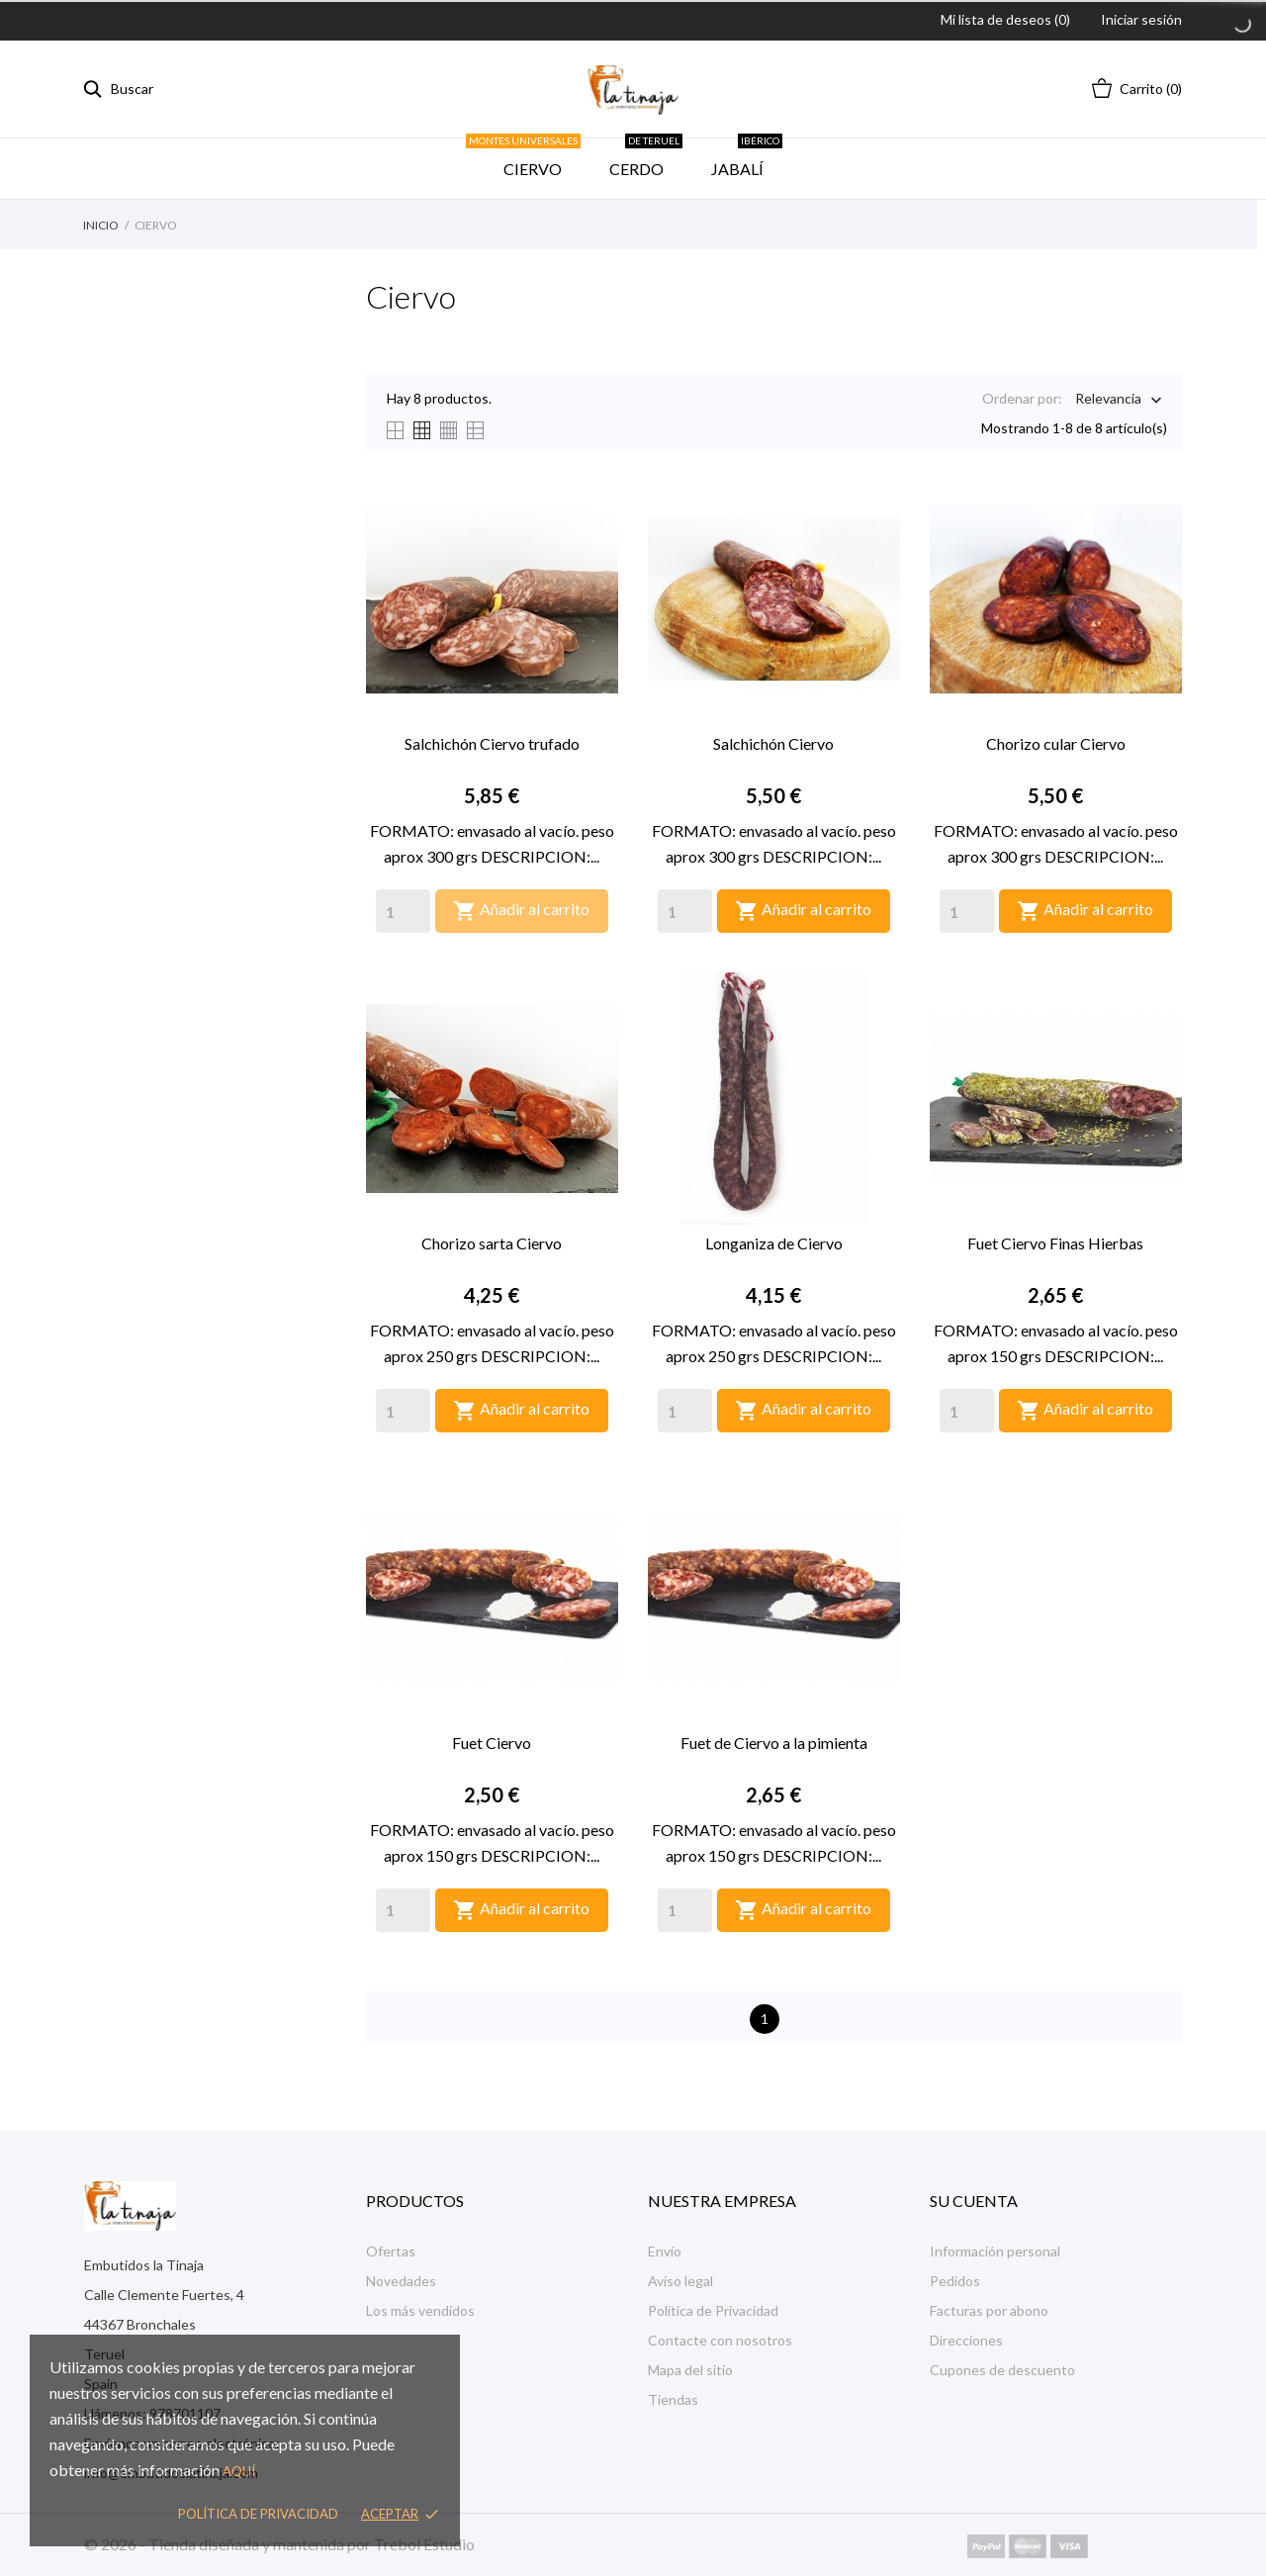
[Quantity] (403, 911)
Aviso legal (680, 2280)
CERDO (645, 158)
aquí (239, 2471)
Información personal (995, 2251)
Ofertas (390, 2251)
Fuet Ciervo (491, 1742)
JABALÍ (746, 158)
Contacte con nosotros (720, 2340)
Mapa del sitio (690, 2369)
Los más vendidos (420, 2310)
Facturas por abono (989, 2310)
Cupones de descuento (1002, 2369)
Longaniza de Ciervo (774, 1243)
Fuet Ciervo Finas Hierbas (1055, 1243)
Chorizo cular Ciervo (1056, 743)
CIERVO (530, 158)
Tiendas (673, 2399)
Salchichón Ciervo (773, 743)
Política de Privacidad (713, 2310)
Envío (664, 2251)
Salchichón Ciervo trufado (492, 743)
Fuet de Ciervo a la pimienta (773, 1742)
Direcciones (966, 2340)
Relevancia (1108, 400)
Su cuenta (974, 2200)
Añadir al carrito (521, 911)
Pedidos (955, 2280)
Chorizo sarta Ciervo (491, 1243)
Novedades (401, 2280)
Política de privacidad (258, 2514)
